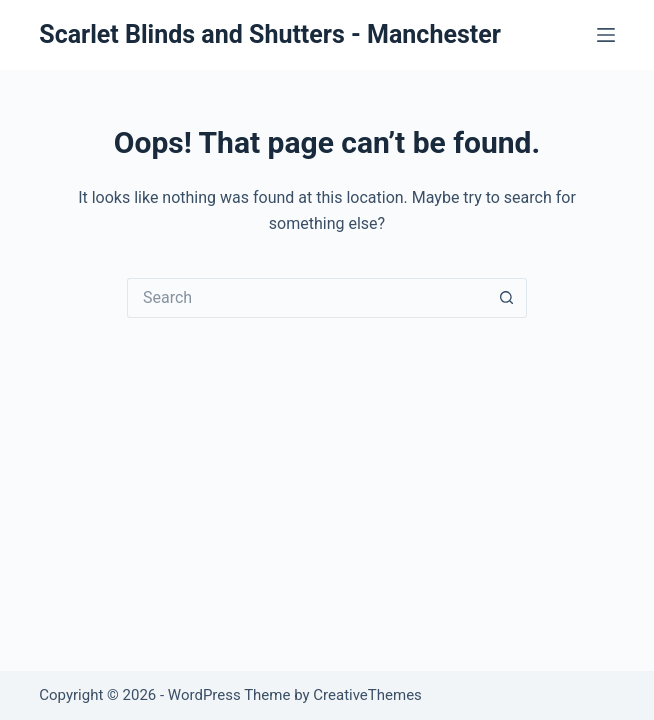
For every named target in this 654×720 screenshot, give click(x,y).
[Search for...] (307, 298)
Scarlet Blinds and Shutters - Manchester (270, 34)
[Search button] (507, 298)
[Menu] (606, 35)
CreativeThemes (367, 695)
